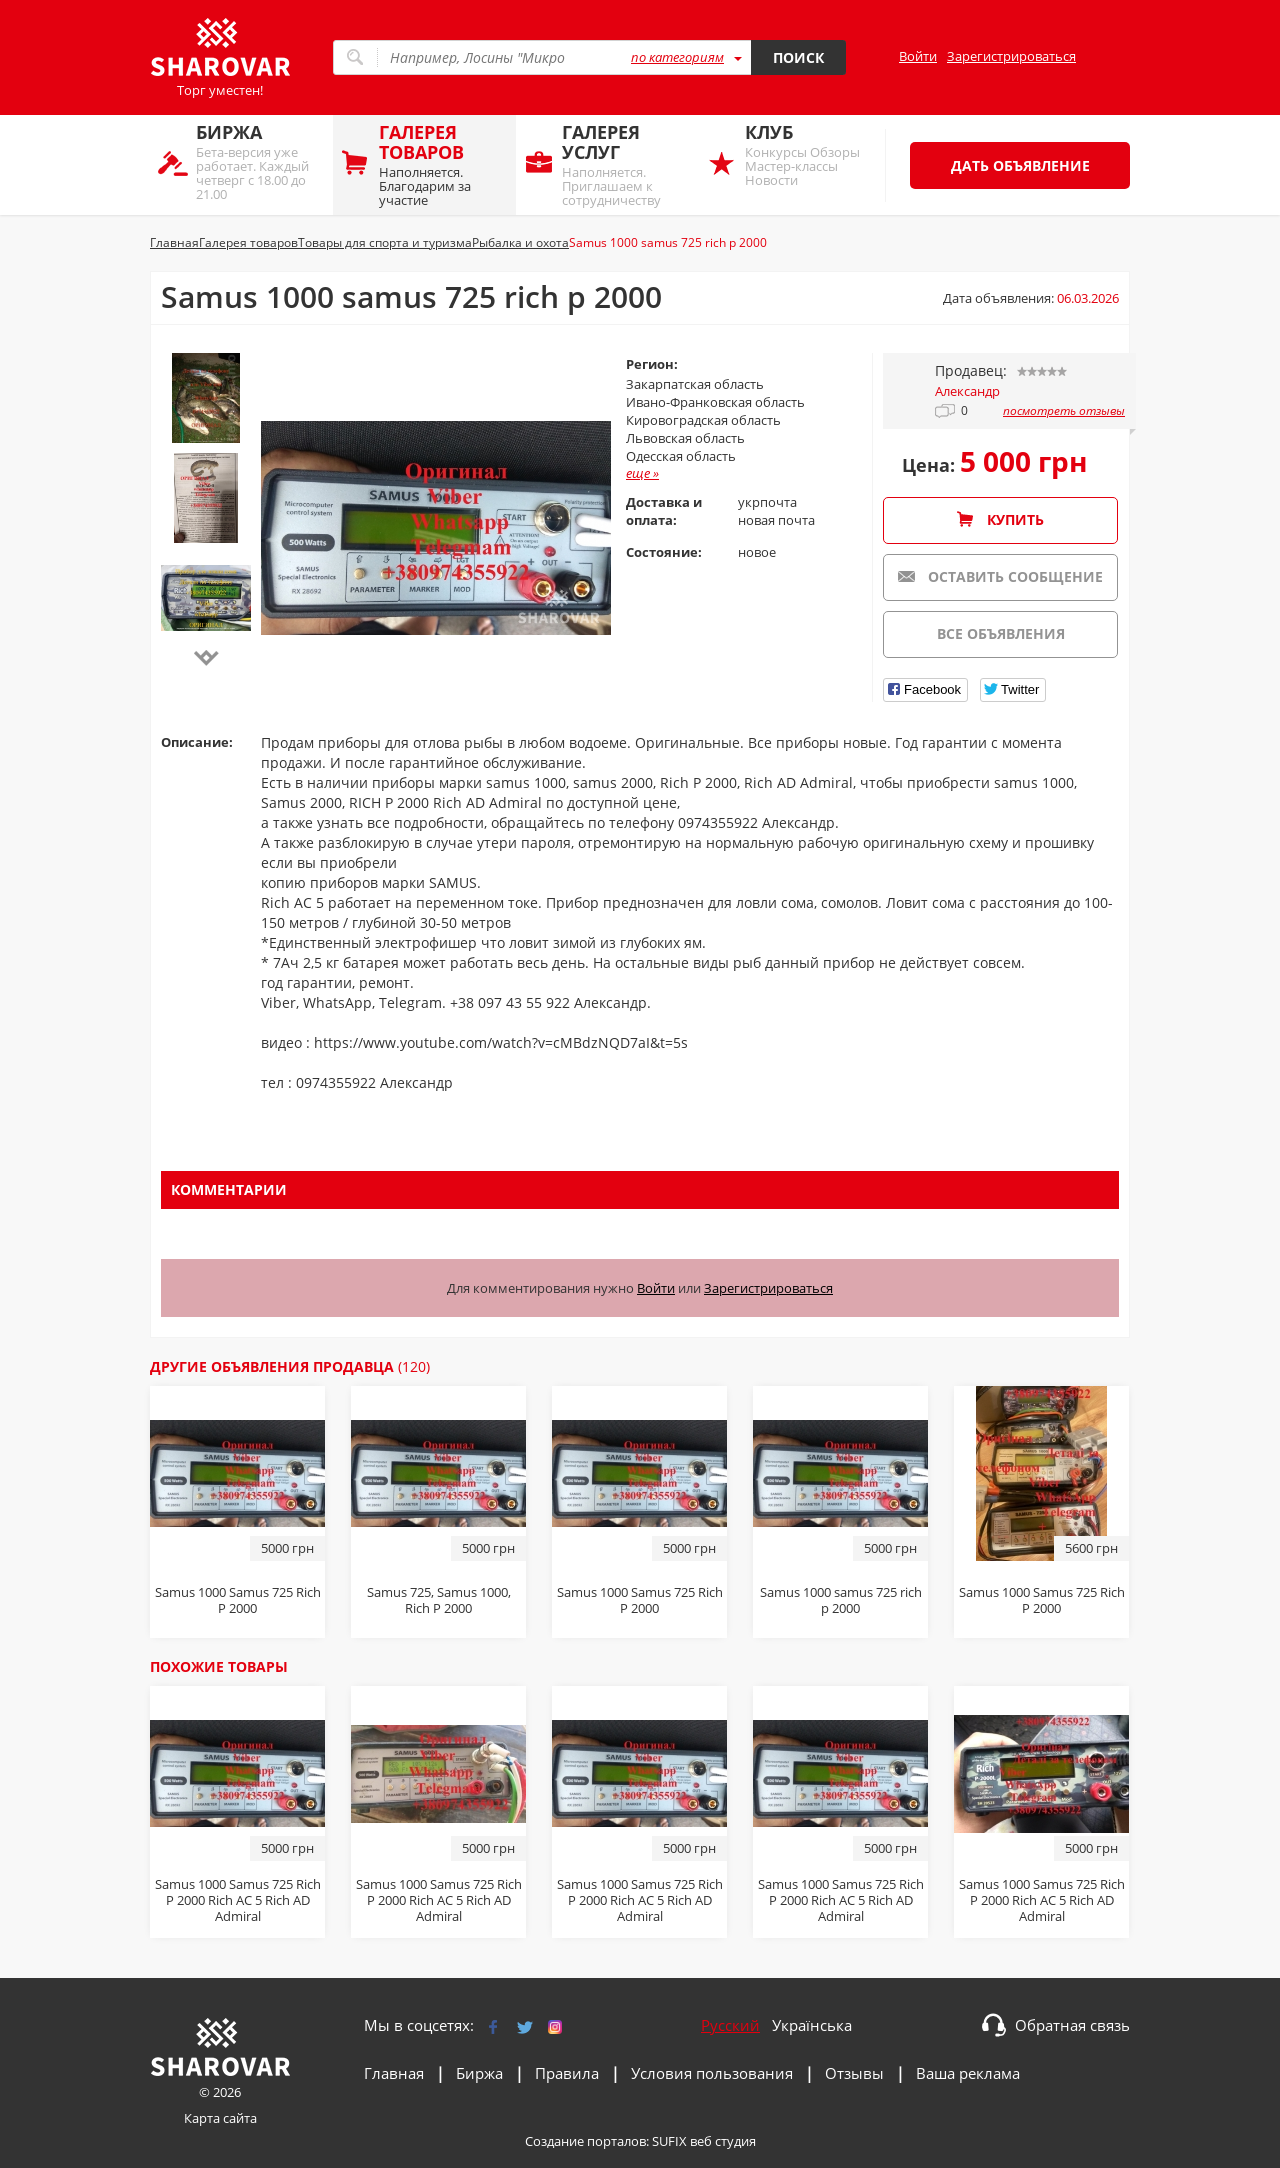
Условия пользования (712, 2073)
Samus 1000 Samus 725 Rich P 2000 (1042, 1600)
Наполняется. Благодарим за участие (442, 164)
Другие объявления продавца (290, 1366)
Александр (967, 391)
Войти (918, 56)
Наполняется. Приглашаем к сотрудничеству (625, 164)
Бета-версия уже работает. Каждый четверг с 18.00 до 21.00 (259, 161)
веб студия (723, 2141)
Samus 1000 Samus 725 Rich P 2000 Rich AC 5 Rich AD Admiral (238, 1900)
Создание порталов (585, 2141)
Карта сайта (220, 2118)
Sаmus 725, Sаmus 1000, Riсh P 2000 (439, 1600)
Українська (812, 2025)
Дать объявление (1020, 165)
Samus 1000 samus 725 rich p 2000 (841, 1600)
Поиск (798, 57)
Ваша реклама (968, 2073)
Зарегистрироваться (1011, 56)
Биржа (479, 2073)
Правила (567, 2073)
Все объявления (1001, 633)
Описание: (197, 742)
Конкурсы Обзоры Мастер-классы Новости (808, 154)
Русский (730, 2025)
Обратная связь (1072, 2025)
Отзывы (854, 2073)
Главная (394, 2073)
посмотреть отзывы (1064, 411)
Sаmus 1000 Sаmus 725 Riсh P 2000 (238, 1600)
